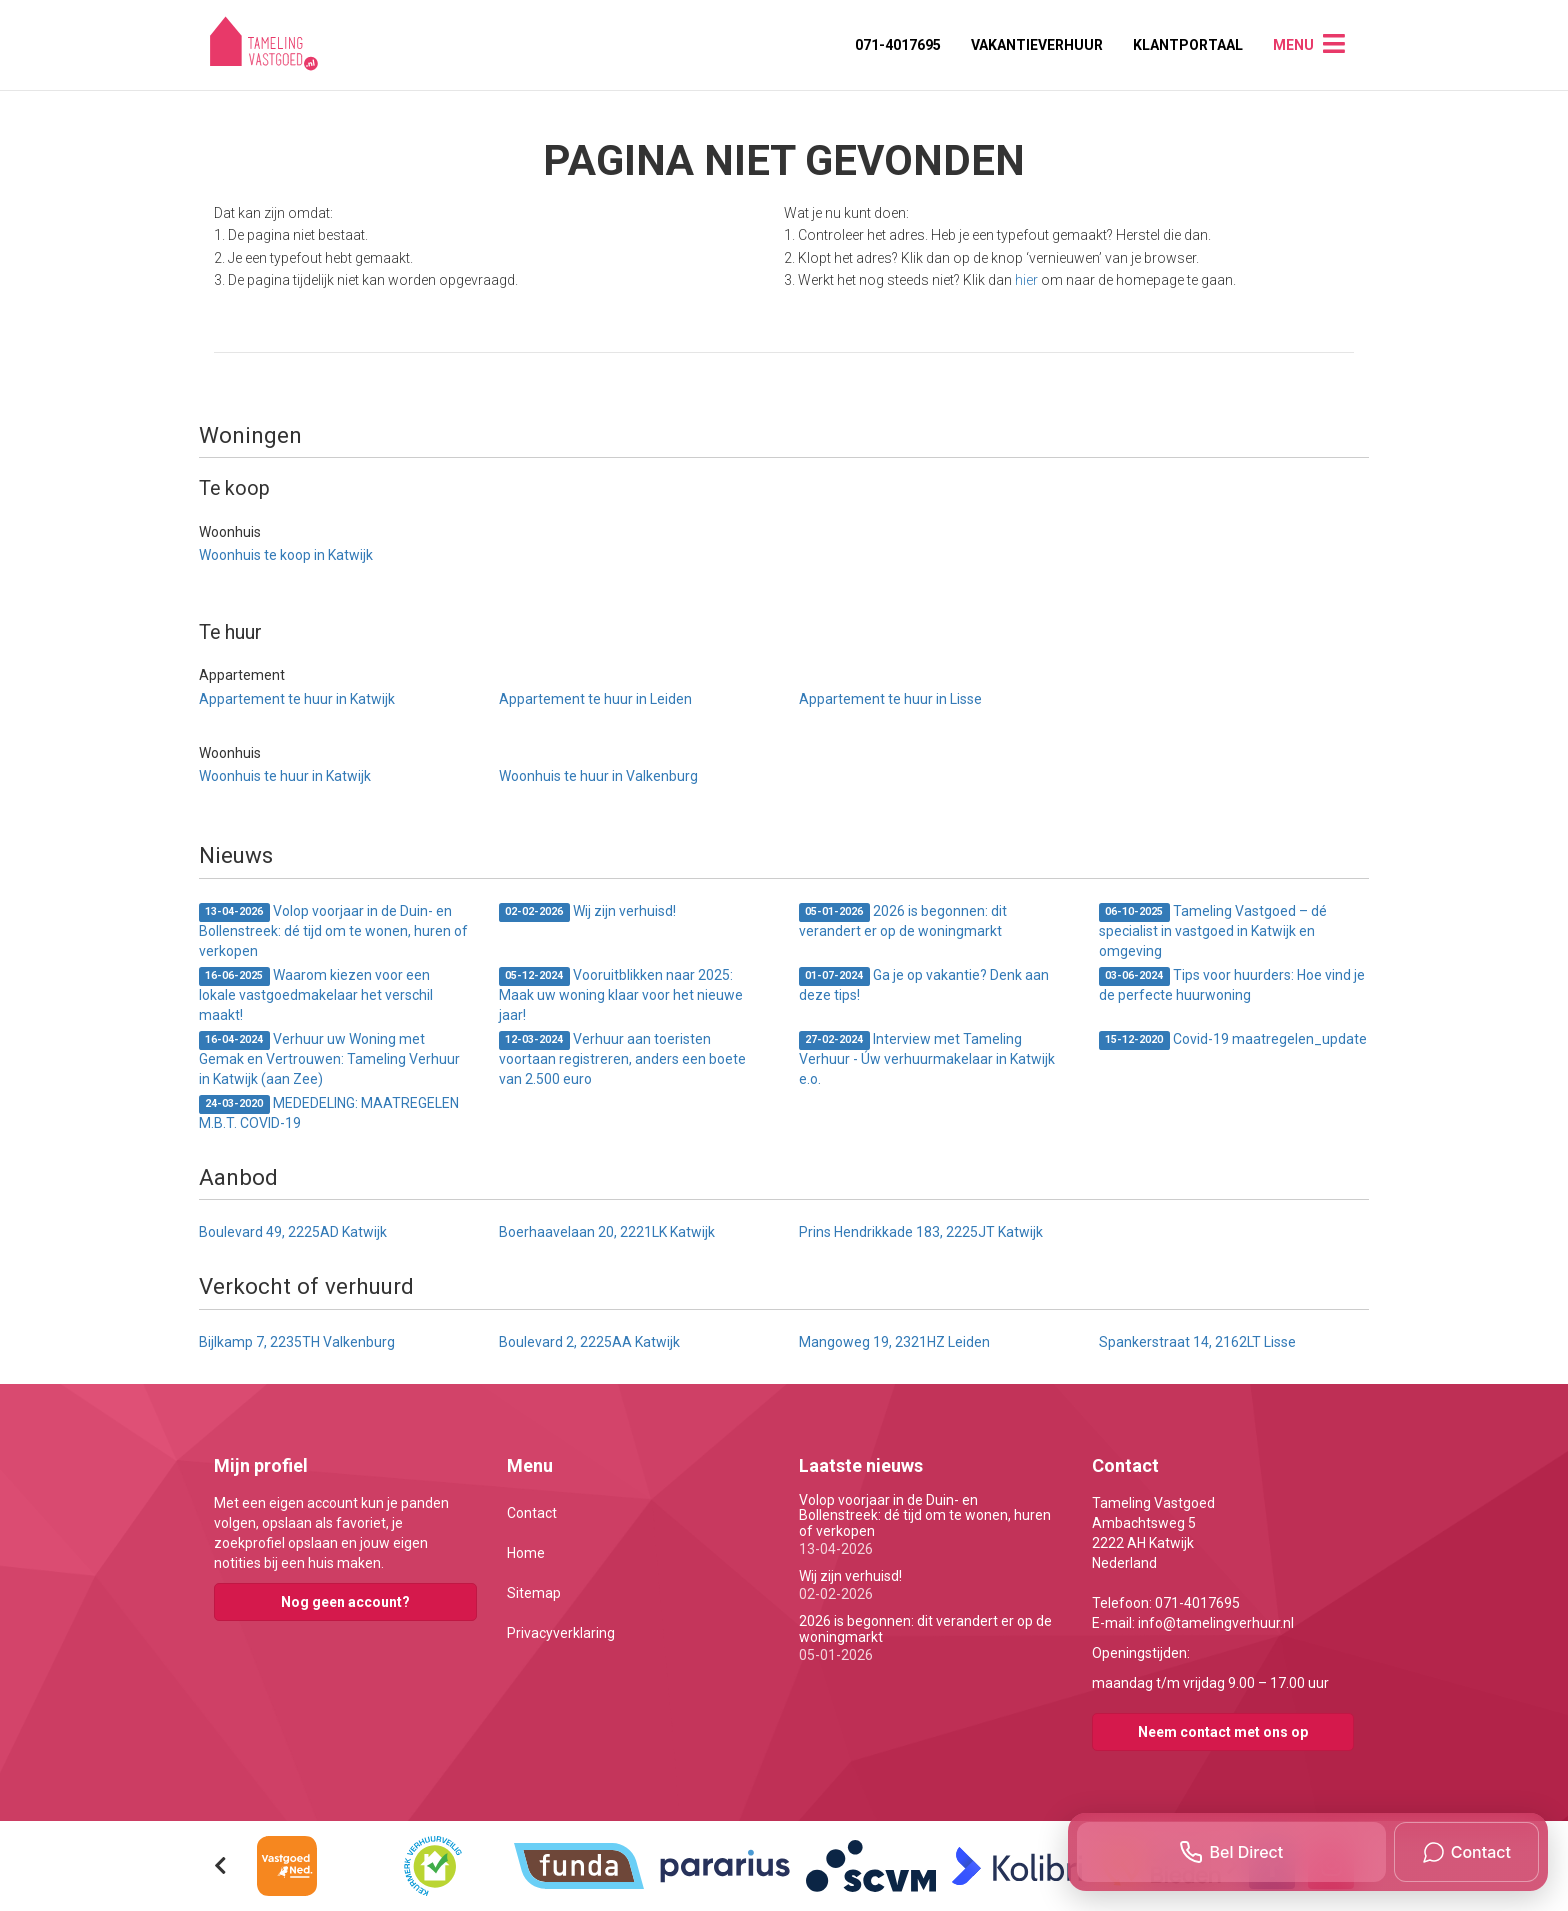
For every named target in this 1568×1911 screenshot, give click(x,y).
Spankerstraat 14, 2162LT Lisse (1197, 1342)
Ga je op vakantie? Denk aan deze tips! (924, 985)
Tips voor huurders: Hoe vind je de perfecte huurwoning (1232, 985)
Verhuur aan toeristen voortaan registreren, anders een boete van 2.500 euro (622, 1059)
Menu (1293, 45)
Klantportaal (1188, 45)
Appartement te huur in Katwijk (297, 699)
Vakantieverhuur (1037, 45)
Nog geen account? (345, 1602)
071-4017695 (898, 45)
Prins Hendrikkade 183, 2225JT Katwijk (921, 1232)
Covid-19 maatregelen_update (1233, 1040)
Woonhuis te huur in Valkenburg (598, 776)
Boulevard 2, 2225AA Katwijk (589, 1342)
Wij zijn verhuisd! (587, 912)
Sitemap (534, 1593)
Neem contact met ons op (1223, 1732)
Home (526, 1553)
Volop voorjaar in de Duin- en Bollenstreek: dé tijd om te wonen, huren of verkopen (333, 931)
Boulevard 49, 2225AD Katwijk (293, 1232)
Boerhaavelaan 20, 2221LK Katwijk (607, 1232)
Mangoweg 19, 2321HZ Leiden (894, 1342)
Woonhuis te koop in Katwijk (286, 555)
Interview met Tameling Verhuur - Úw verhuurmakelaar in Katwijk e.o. (927, 1059)
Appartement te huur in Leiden (595, 699)
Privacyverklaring (561, 1633)
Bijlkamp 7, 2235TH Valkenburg (297, 1342)
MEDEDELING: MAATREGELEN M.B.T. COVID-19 (329, 1113)
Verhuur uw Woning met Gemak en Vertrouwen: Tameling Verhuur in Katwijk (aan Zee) (329, 1059)
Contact (532, 1513)
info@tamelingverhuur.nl (1216, 1623)
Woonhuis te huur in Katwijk (285, 776)
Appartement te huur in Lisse (890, 699)
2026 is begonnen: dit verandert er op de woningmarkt (903, 921)
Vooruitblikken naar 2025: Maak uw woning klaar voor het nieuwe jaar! (621, 995)
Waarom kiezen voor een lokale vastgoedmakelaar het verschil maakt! (316, 995)
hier (1026, 280)
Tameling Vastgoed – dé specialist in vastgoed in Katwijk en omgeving (1213, 931)
